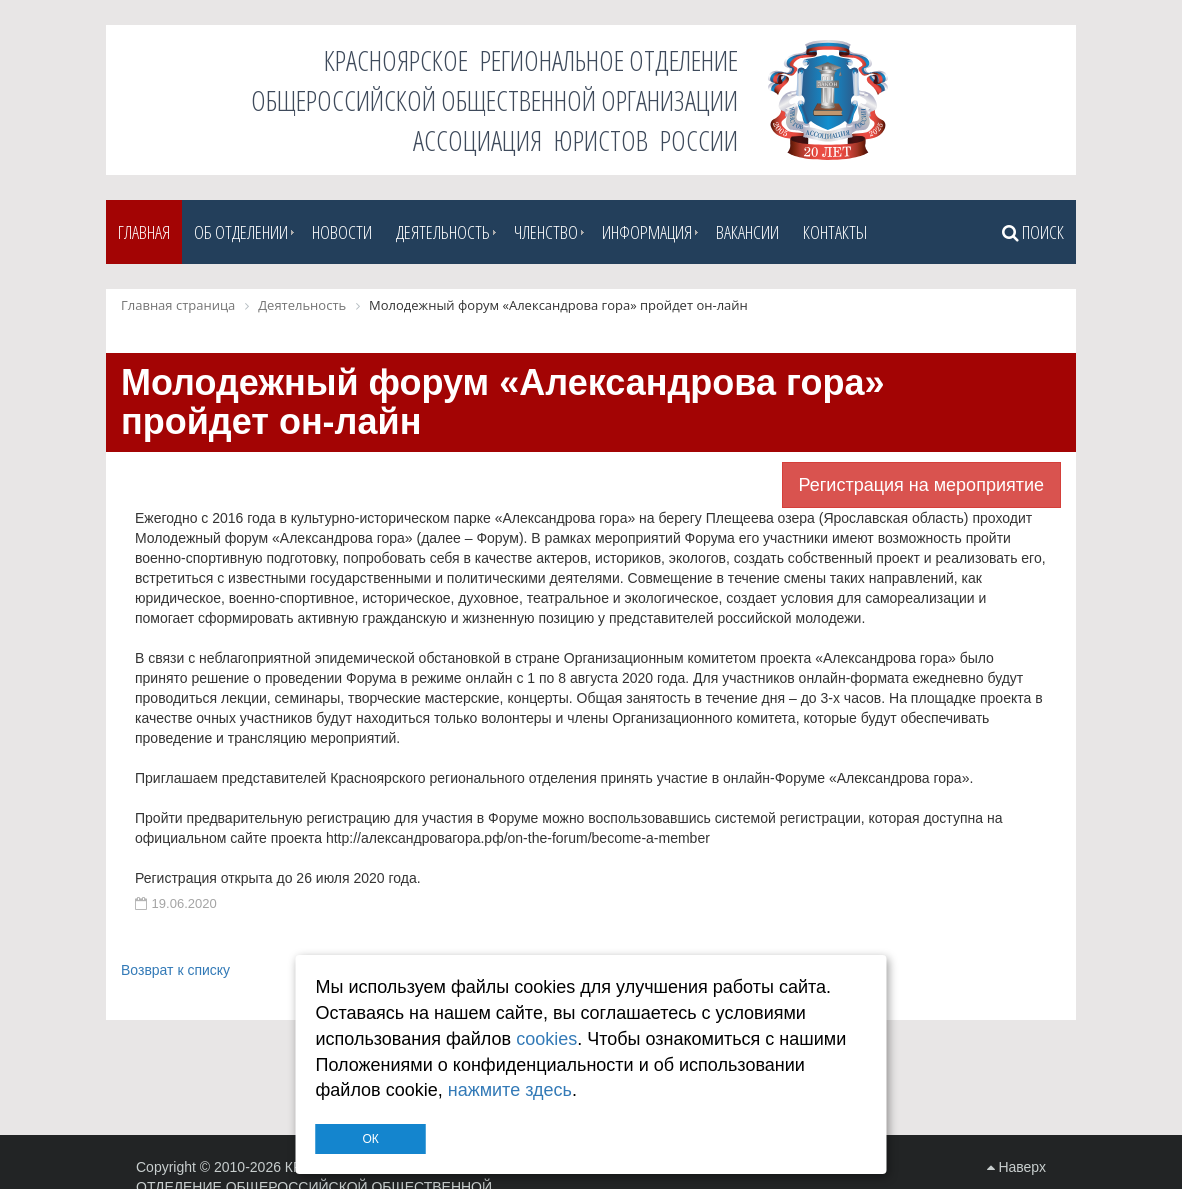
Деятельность (443, 232)
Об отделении (241, 232)
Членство (546, 232)
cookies (546, 1039)
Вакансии (747, 232)
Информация (647, 232)
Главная (144, 232)
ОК (370, 1139)
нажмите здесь (510, 1090)
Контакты (835, 232)
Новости (342, 232)
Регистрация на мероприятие (921, 485)
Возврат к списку (175, 970)
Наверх (1016, 1167)
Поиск (1033, 232)
